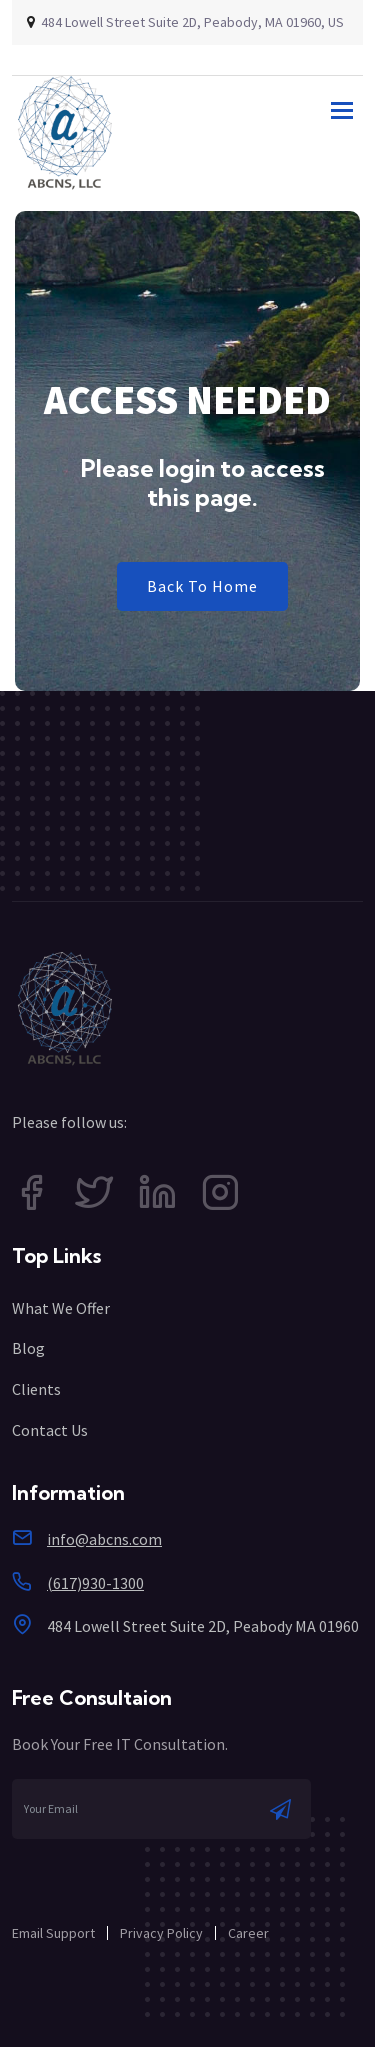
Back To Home (202, 586)
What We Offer (61, 1308)
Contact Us (50, 1430)
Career (248, 1933)
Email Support (53, 1933)
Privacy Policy (161, 1933)
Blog (28, 1348)
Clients (36, 1389)
